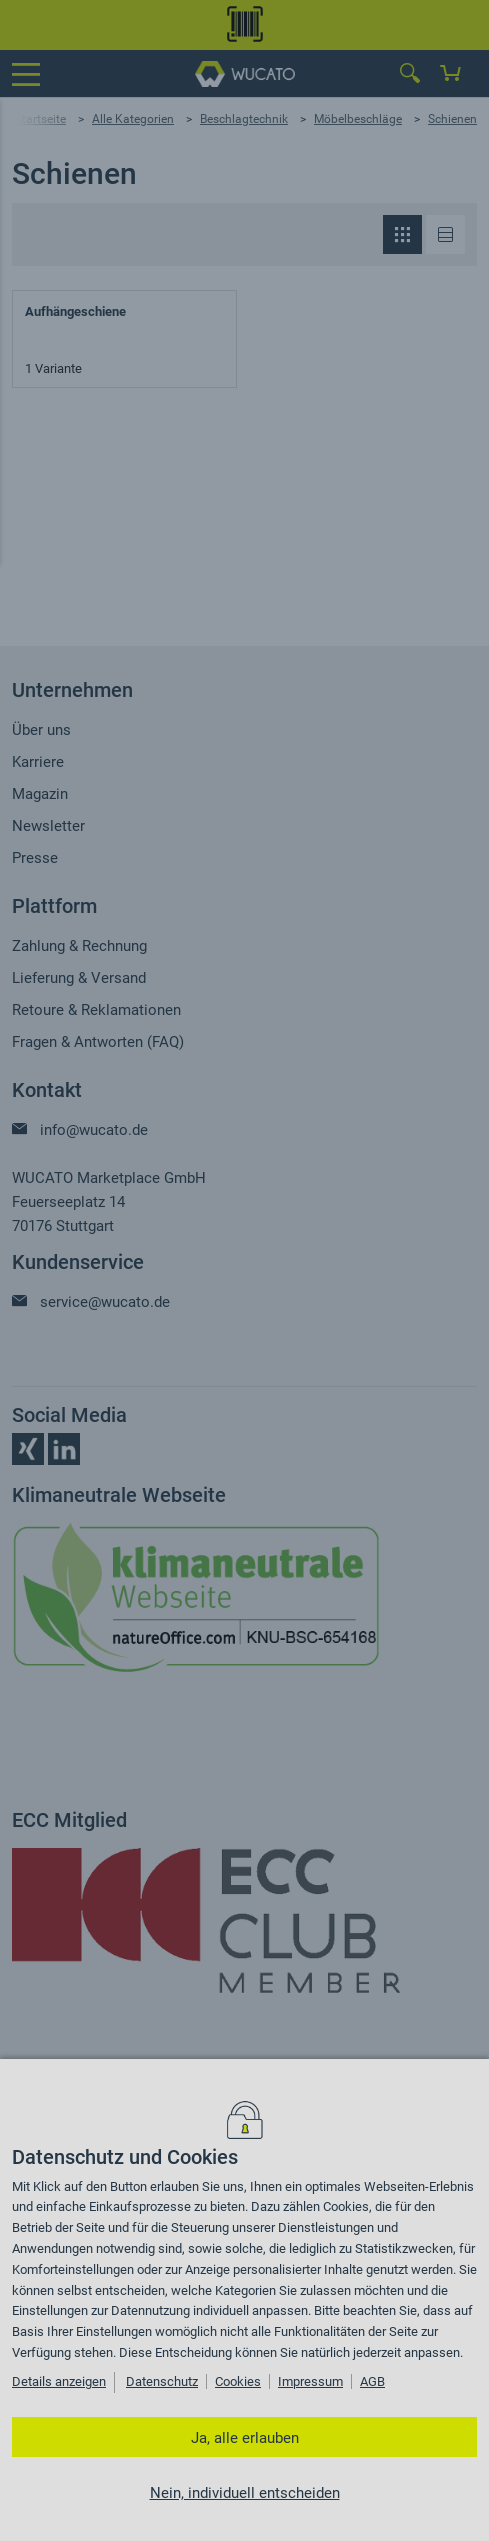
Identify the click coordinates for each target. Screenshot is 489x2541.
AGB (372, 2381)
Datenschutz (162, 2381)
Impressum (310, 2381)
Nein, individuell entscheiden (245, 2493)
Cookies (238, 2381)
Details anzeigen (59, 2381)
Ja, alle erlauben (245, 2438)
